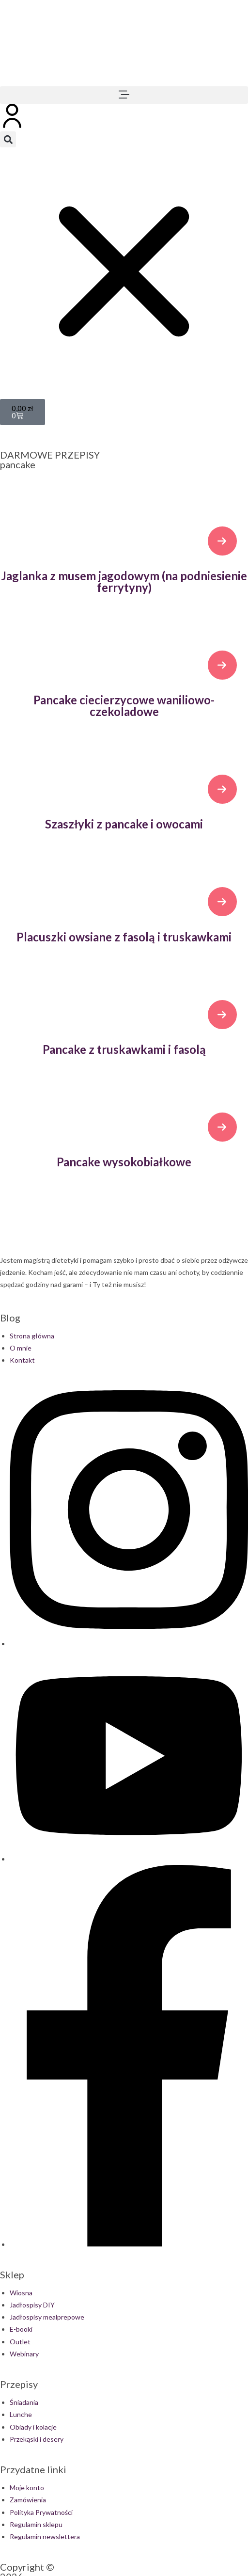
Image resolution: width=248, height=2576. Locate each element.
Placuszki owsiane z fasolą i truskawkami (124, 937)
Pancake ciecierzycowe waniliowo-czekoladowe (124, 705)
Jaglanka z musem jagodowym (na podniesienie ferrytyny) (124, 581)
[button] (124, 95)
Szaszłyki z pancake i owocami (124, 824)
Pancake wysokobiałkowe (124, 1162)
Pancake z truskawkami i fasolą (124, 1049)
